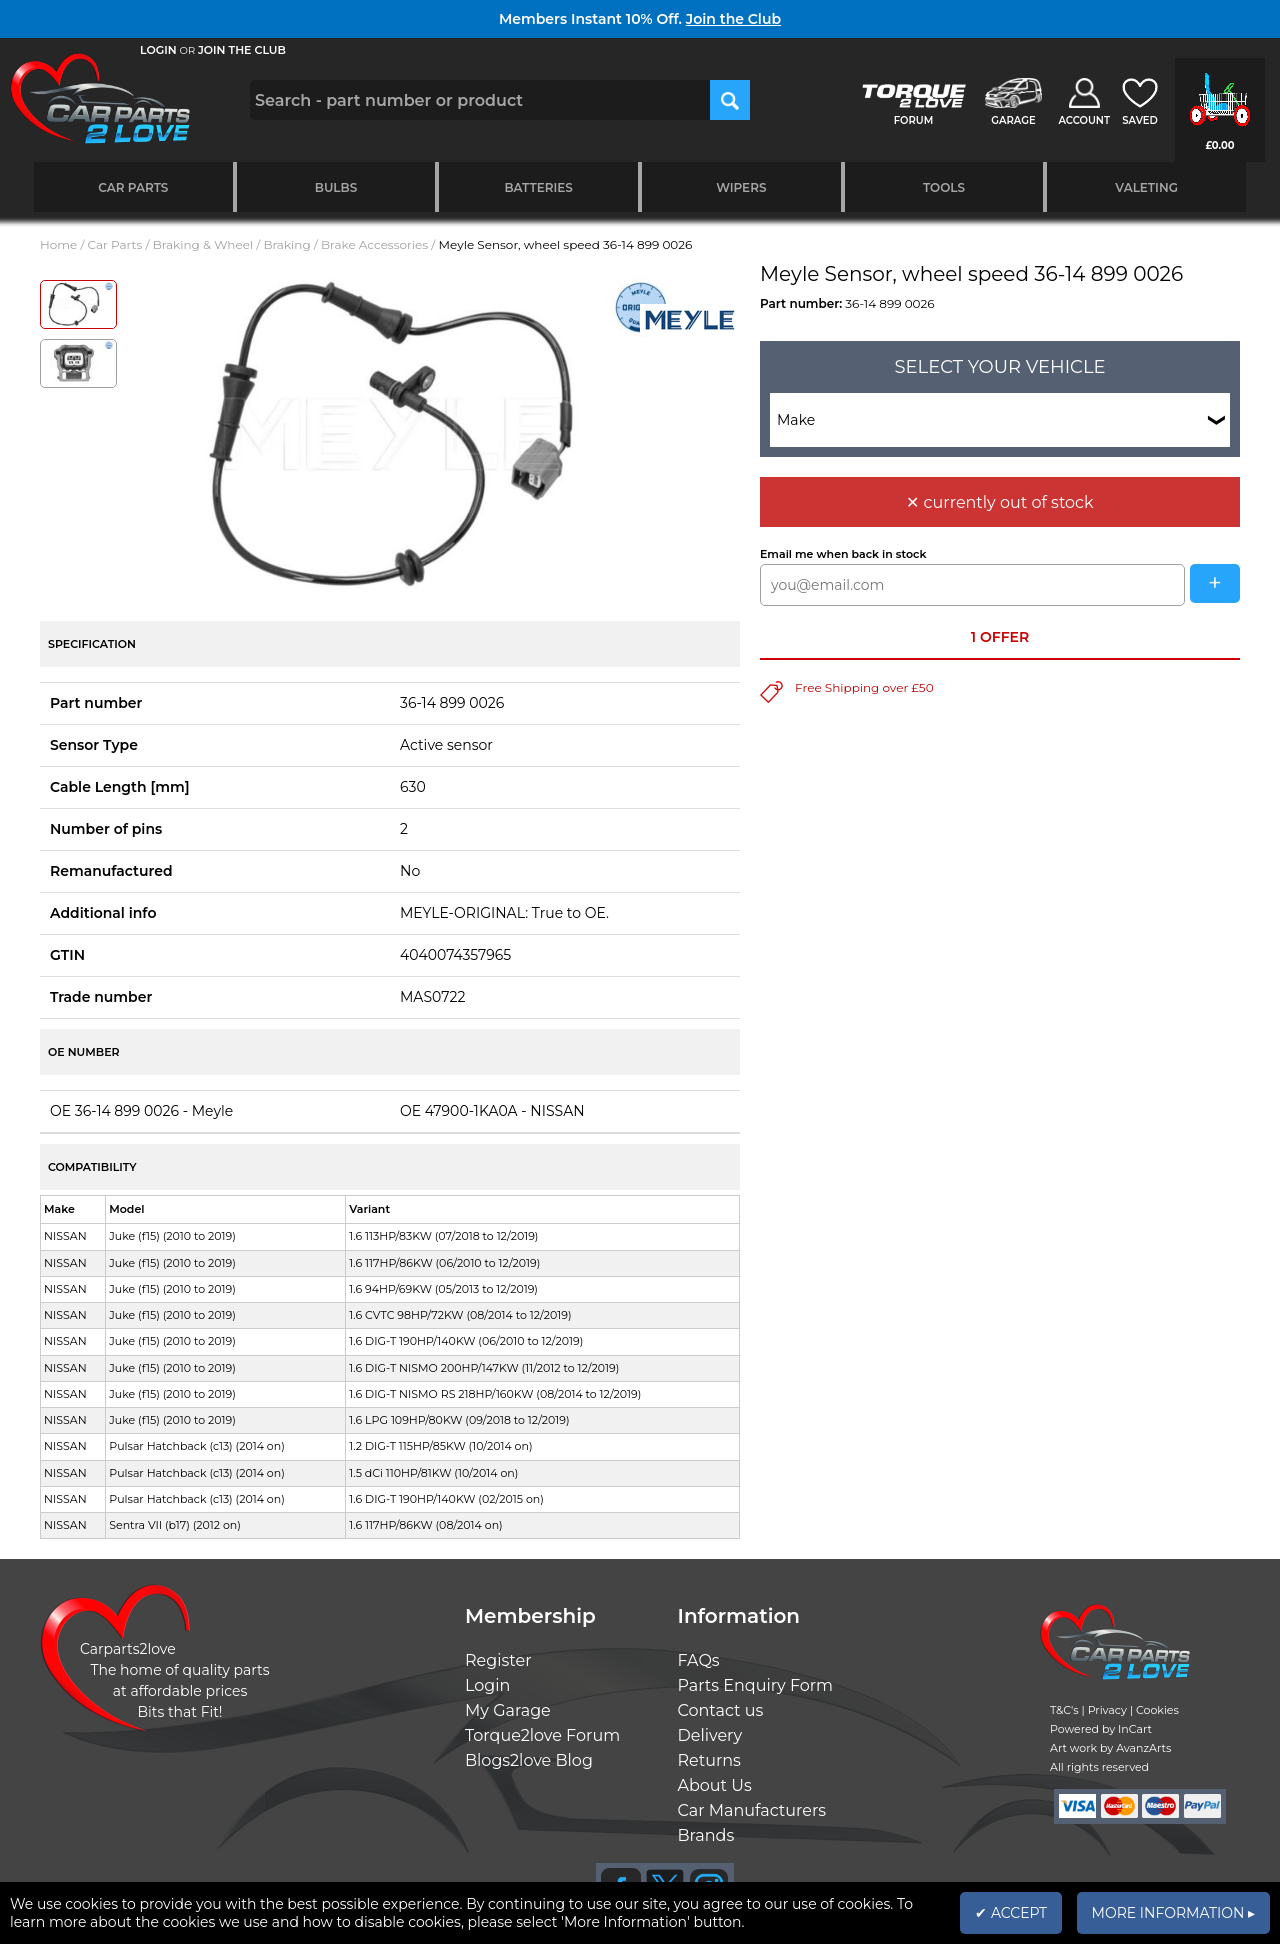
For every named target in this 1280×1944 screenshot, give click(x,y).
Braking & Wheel (203, 244)
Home (58, 244)
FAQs (699, 1660)
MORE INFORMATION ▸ (1173, 1913)
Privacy (1107, 1710)
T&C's (1064, 1710)
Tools (944, 187)
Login (487, 1685)
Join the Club (733, 19)
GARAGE (1013, 120)
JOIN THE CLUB (242, 50)
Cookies (1157, 1710)
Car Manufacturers (752, 1810)
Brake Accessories (374, 244)
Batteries (538, 187)
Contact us (721, 1710)
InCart (1135, 1729)
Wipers (741, 187)
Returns (709, 1760)
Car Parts (133, 187)
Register (498, 1660)
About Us (715, 1785)
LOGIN (158, 50)
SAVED (1140, 120)
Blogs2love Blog (529, 1760)
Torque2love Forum (542, 1735)
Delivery (710, 1735)
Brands (706, 1835)
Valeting (1146, 187)
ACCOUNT (1084, 120)
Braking (286, 244)
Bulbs (336, 187)
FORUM (913, 120)
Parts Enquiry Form (756, 1685)
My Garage (508, 1710)
